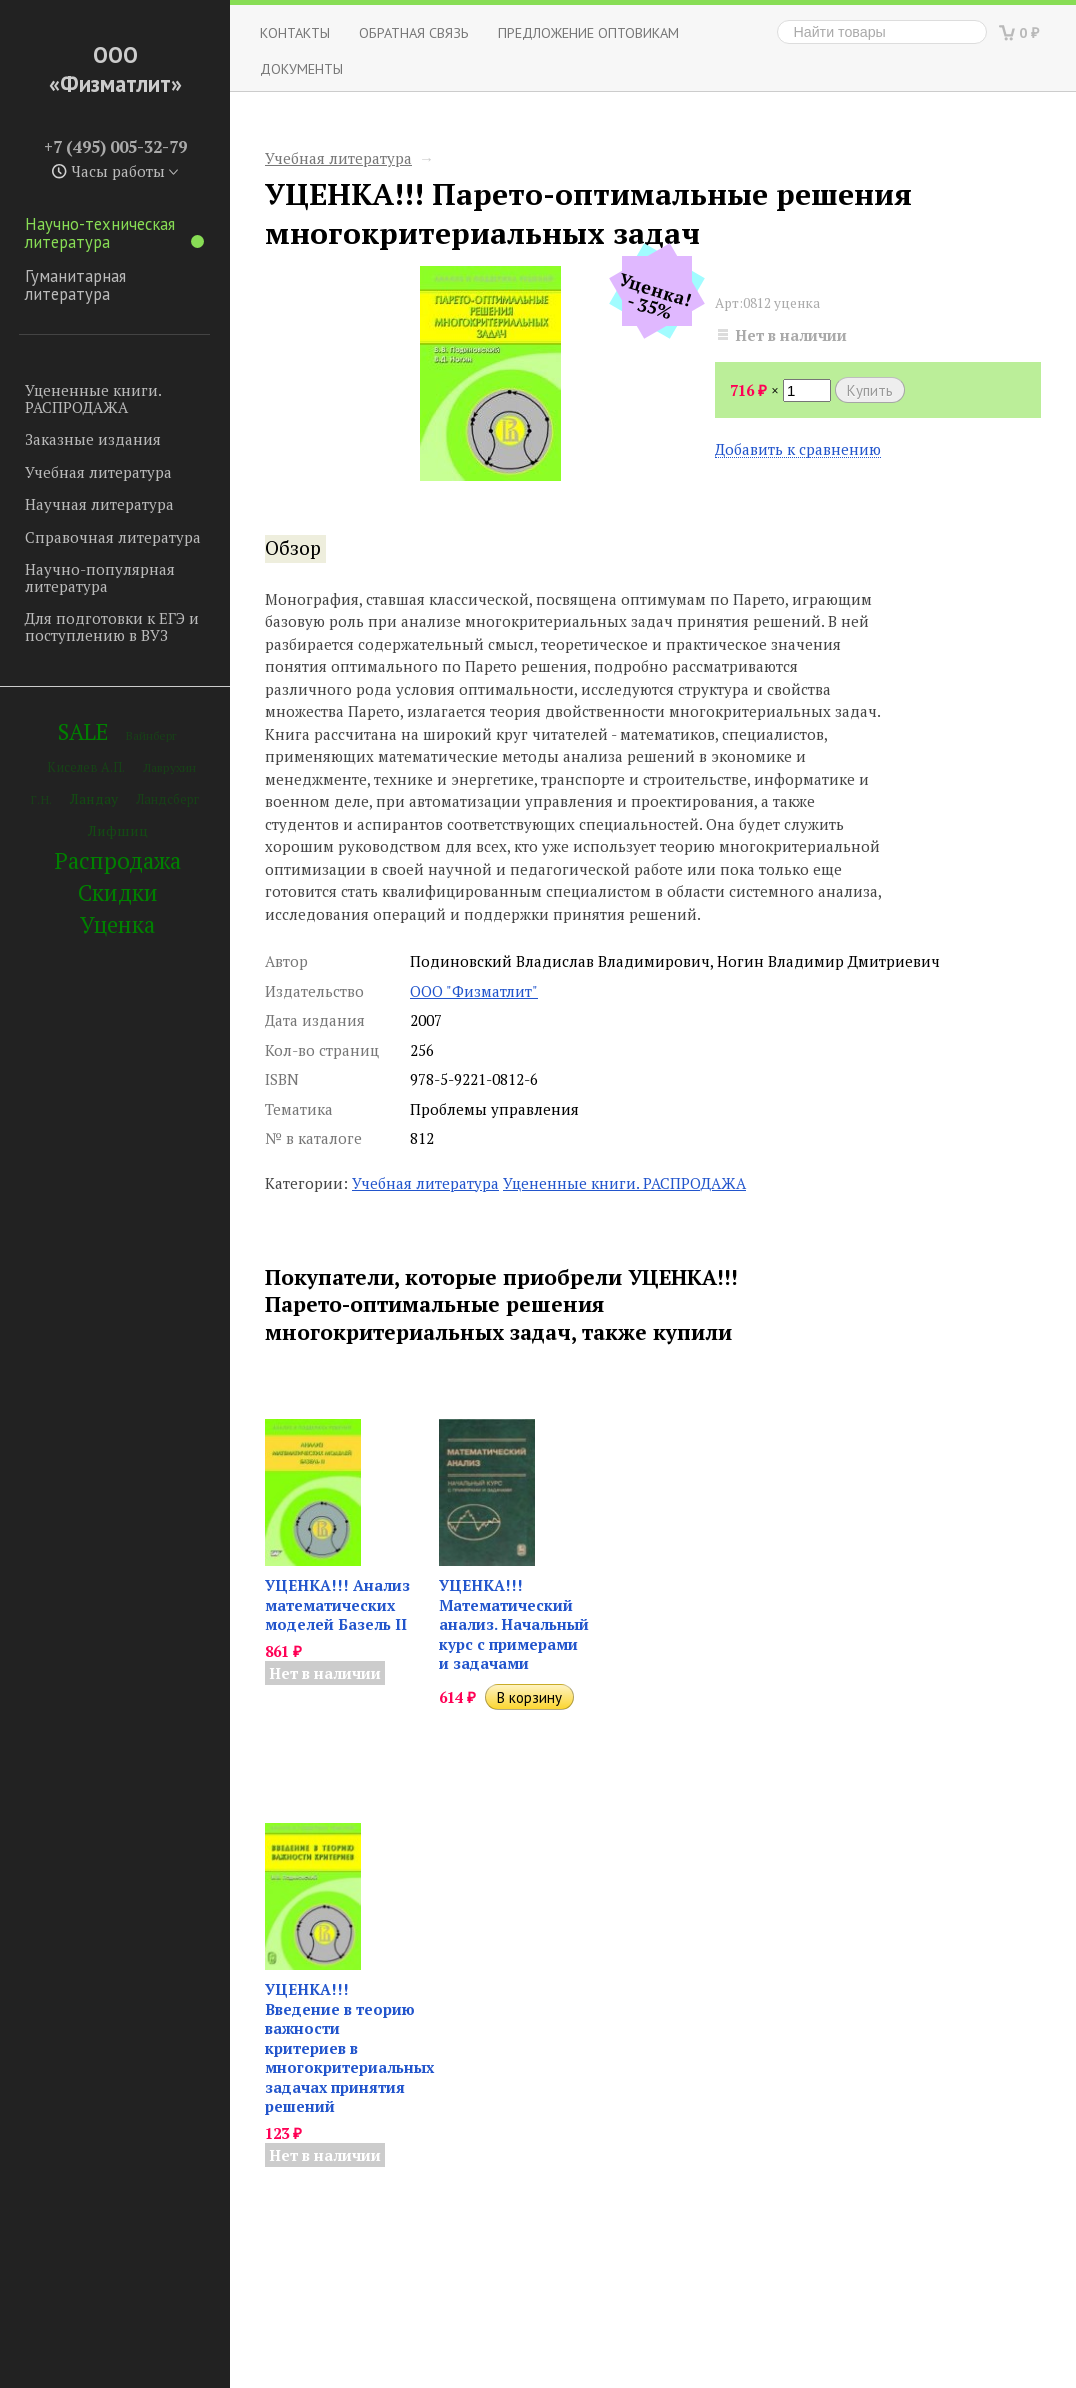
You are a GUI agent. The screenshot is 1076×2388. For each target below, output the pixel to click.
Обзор (293, 548)
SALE (83, 731)
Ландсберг (167, 799)
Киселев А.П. (86, 767)
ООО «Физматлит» (115, 69)
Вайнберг (151, 735)
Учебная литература (98, 472)
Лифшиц (118, 830)
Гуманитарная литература (75, 285)
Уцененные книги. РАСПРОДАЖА (93, 398)
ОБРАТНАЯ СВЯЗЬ (414, 32)
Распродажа (118, 860)
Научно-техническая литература (114, 233)
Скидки (118, 892)
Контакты (295, 32)
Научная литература (99, 504)
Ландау (94, 798)
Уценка (117, 924)
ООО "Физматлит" (474, 991)
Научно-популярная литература (100, 577)
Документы (301, 68)
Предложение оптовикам (588, 32)
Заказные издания (93, 439)
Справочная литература (113, 537)
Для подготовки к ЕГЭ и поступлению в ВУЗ (112, 626)
